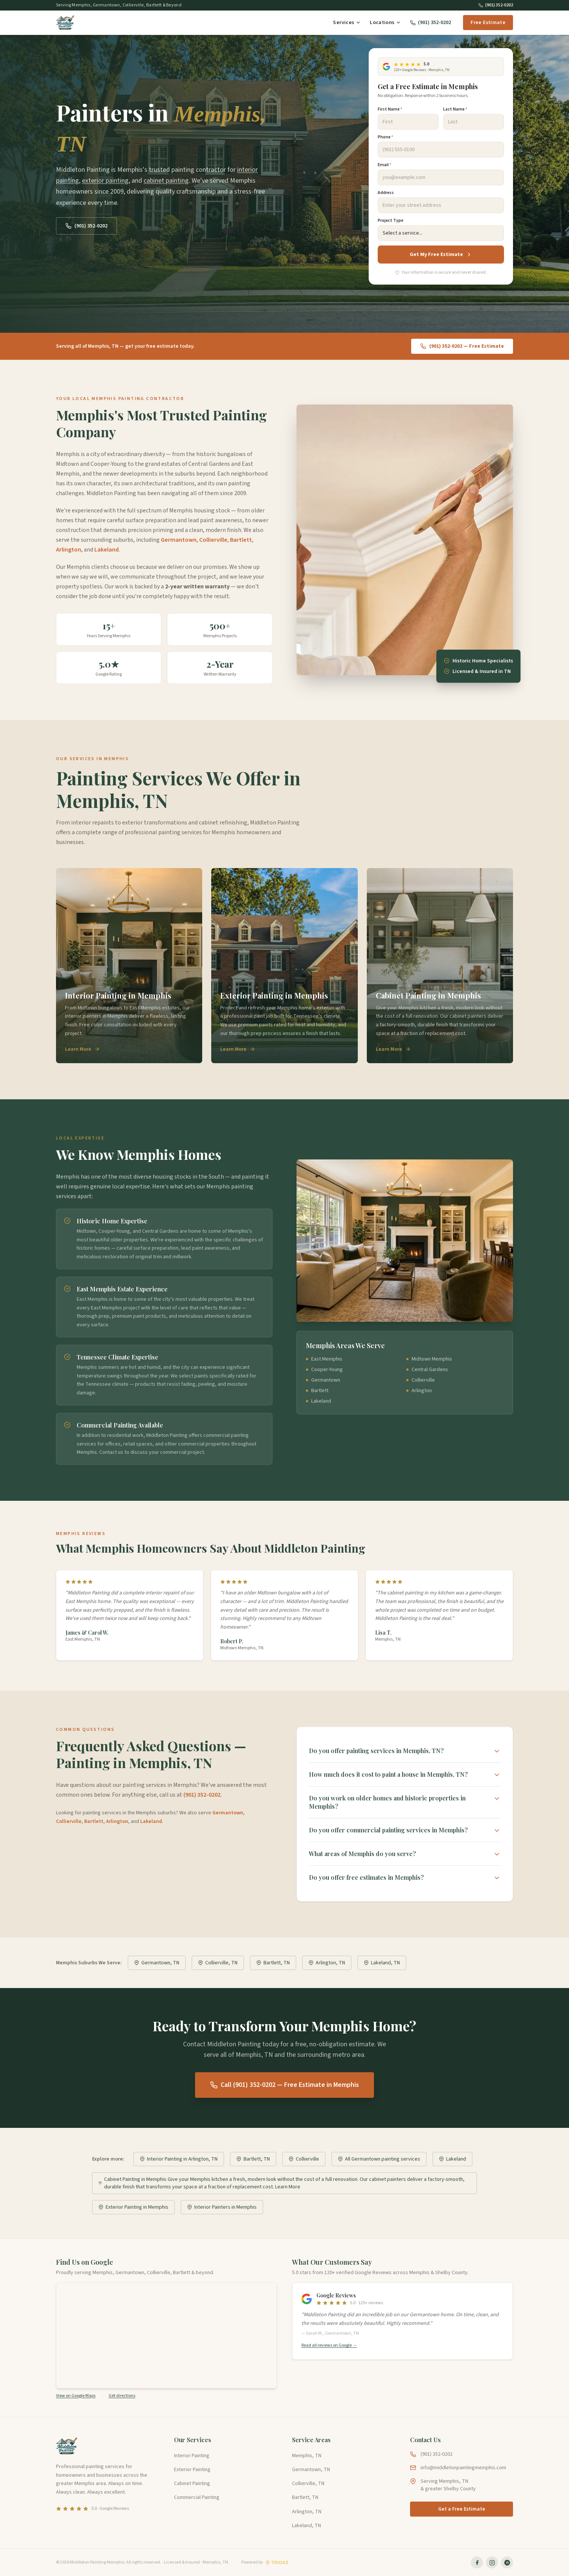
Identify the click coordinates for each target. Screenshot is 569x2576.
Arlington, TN (327, 1963)
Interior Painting (191, 2455)
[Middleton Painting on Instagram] (492, 2562)
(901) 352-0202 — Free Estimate (462, 346)
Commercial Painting (196, 2497)
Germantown (179, 540)
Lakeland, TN (382, 1963)
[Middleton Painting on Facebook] (477, 2562)
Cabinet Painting (192, 2483)
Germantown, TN (156, 1963)
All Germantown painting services (379, 2159)
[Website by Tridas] (264, 2562)
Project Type (390, 221)
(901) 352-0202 (495, 5)
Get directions (122, 2396)
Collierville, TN (218, 1963)
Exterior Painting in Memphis (133, 2207)
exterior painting (105, 180)
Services (347, 22)
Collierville (213, 540)
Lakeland (106, 550)
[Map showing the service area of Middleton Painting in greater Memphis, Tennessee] (166, 2335)
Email (384, 165)
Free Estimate (488, 22)
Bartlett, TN (273, 1963)
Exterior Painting (192, 2469)
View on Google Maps (75, 2396)
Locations (385, 22)
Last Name (455, 109)
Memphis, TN (306, 2455)
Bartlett (241, 540)
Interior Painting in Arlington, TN (179, 2159)
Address (386, 193)
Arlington (68, 550)
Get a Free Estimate (461, 2509)
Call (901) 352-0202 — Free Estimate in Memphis (284, 2085)
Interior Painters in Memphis (222, 2207)
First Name (390, 109)
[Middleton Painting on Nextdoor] (507, 2562)
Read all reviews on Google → (329, 2346)
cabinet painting (166, 180)
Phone (385, 137)
